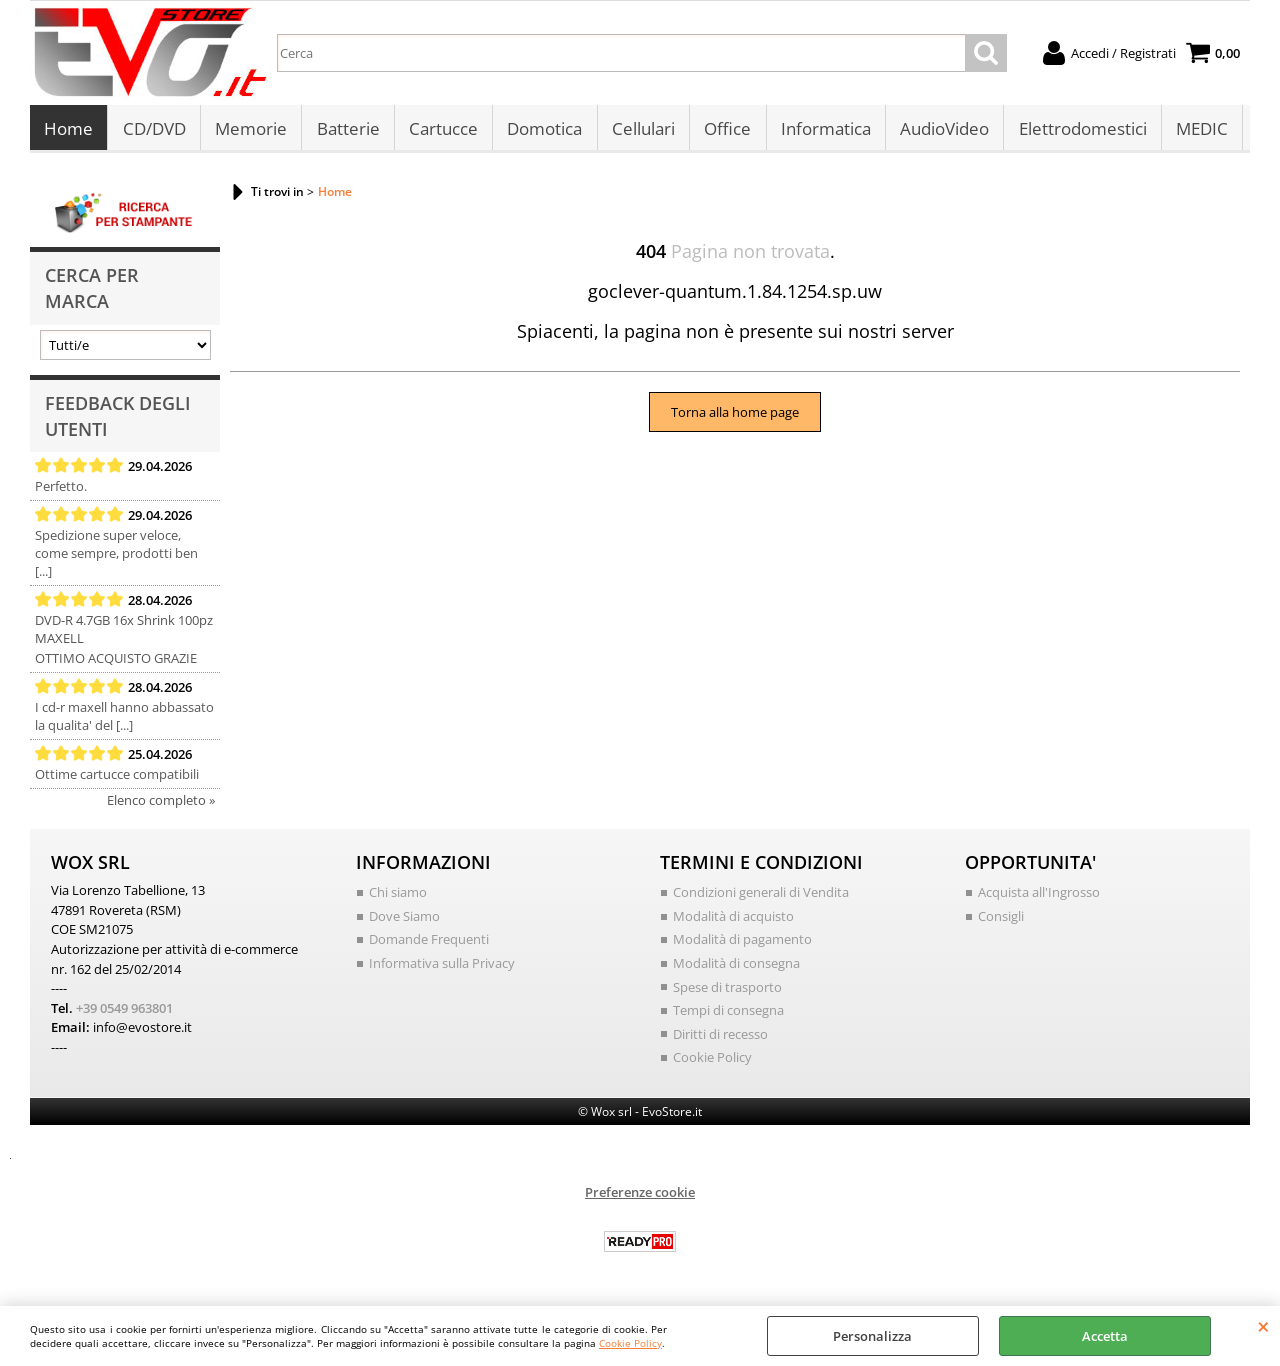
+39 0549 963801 (124, 1013)
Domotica (542, 131)
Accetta (1105, 1336)
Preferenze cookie (640, 1197)
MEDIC (1197, 131)
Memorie (250, 131)
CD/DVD (153, 131)
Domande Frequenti (429, 945)
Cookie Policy (630, 1343)
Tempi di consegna (728, 1015)
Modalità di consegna (736, 968)
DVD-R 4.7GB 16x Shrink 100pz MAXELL (124, 635)
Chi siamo (398, 898)
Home (68, 131)
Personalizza (872, 1336)
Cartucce (441, 131)
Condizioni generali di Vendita (761, 898)
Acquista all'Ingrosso (1039, 898)
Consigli (1001, 921)
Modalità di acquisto (733, 921)
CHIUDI (1263, 1326)
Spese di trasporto (727, 992)
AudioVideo (940, 131)
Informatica (822, 131)
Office (724, 131)
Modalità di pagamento (742, 945)
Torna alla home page (735, 417)
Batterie (346, 131)
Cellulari (640, 131)
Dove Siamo (404, 921)
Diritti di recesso (720, 1039)
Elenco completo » (161, 806)
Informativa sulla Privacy (442, 968)
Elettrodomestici (1078, 131)
